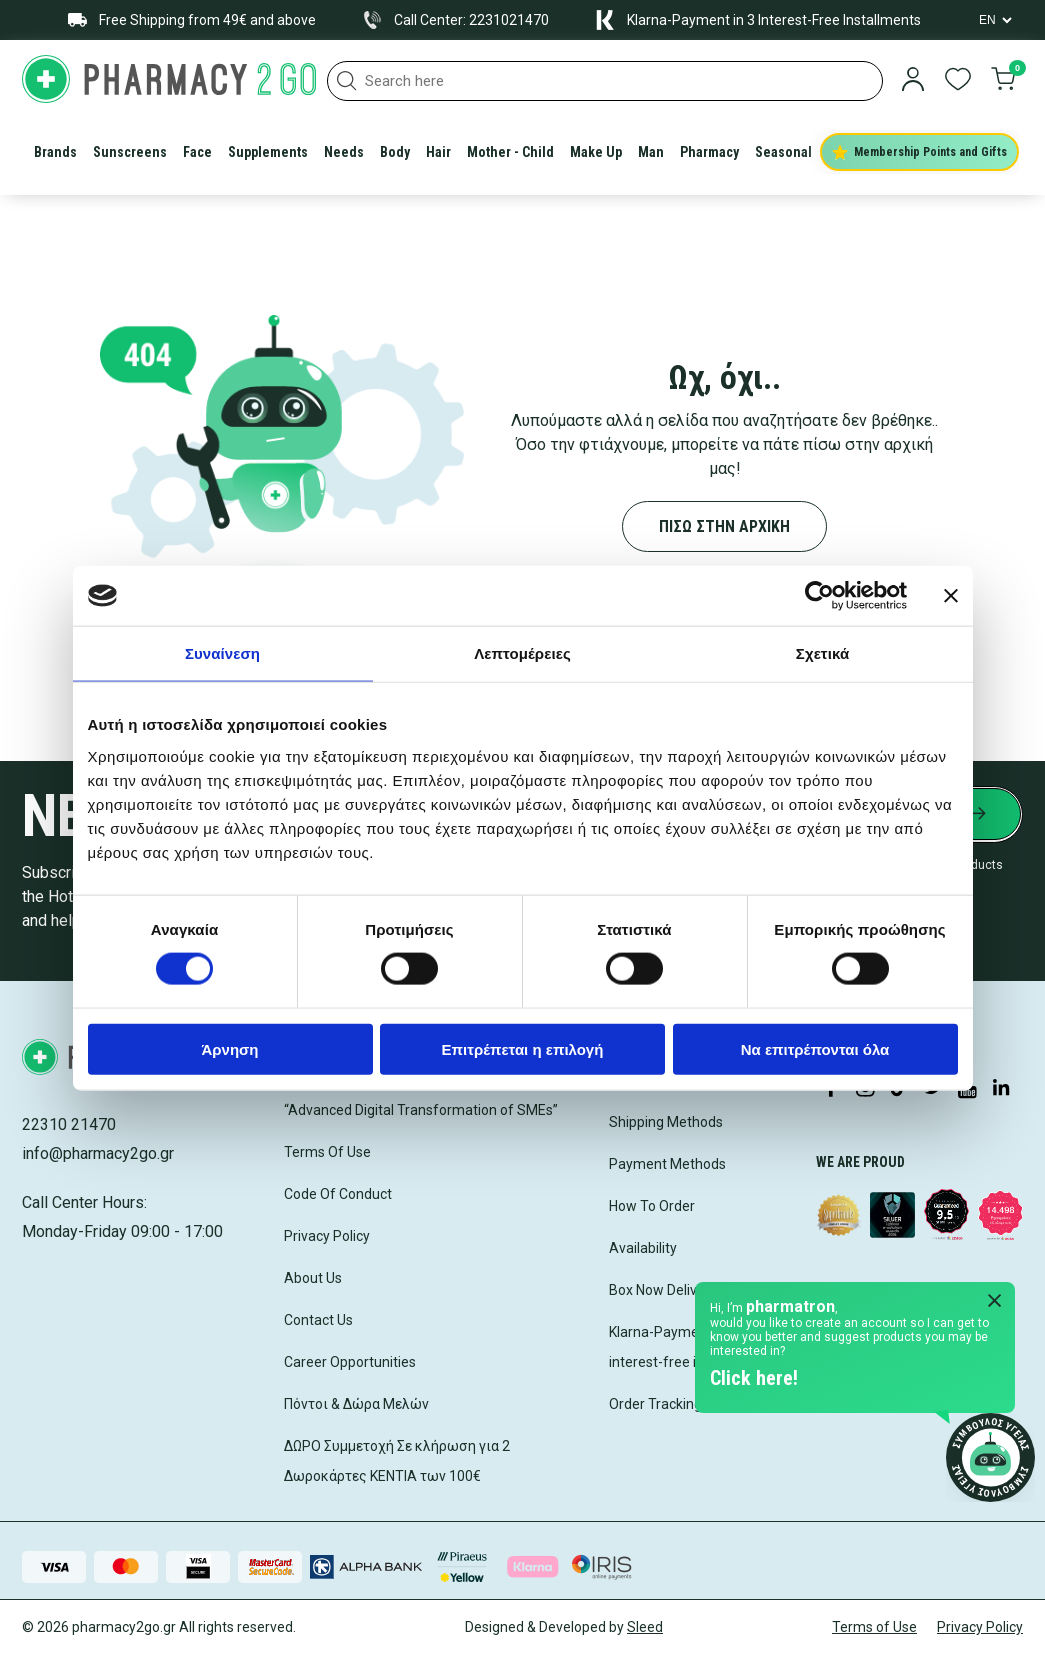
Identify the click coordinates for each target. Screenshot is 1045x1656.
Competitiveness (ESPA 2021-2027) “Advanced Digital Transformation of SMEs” (421, 1095)
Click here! (754, 1378)
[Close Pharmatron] (995, 1302)
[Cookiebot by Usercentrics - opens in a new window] (819, 596)
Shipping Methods (666, 1122)
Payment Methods (667, 1164)
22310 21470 (69, 1124)
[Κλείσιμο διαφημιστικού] (951, 596)
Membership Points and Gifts (919, 152)
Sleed (645, 1627)
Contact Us (318, 1320)
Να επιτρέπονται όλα (815, 1048)
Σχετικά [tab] (822, 653)
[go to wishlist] (958, 81)
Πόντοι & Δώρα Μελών (356, 1404)
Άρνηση (229, 1048)
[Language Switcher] (994, 20)
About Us (313, 1278)
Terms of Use (874, 1627)
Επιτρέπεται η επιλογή (523, 1048)
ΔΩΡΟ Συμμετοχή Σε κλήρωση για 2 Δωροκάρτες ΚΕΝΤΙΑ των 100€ (397, 1461)
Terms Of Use (327, 1152)
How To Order (652, 1206)
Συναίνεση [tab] (222, 653)
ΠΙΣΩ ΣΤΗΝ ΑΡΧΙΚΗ (724, 526)
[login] (913, 81)
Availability (643, 1248)
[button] (347, 81)
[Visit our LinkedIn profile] (1001, 1089)
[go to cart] (1003, 81)
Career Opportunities (350, 1362)
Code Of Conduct (338, 1194)
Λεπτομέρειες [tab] (522, 653)
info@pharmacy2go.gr (98, 1153)
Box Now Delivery (663, 1290)
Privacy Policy (327, 1236)
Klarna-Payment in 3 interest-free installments (690, 1347)
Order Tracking (655, 1404)
